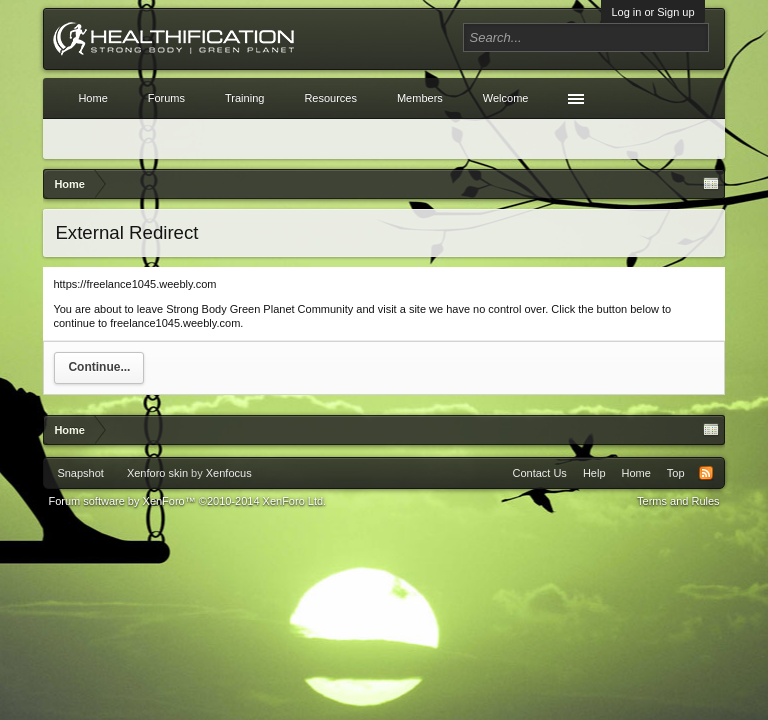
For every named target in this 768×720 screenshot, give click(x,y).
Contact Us (539, 473)
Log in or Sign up (652, 12)
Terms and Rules (678, 501)
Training (244, 98)
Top (676, 473)
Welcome (506, 98)
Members (420, 98)
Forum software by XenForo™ (187, 501)
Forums (166, 98)
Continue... (99, 367)
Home (92, 98)
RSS (706, 473)
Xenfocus (229, 473)
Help (594, 473)
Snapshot (80, 473)
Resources (330, 98)
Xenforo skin (157, 473)
